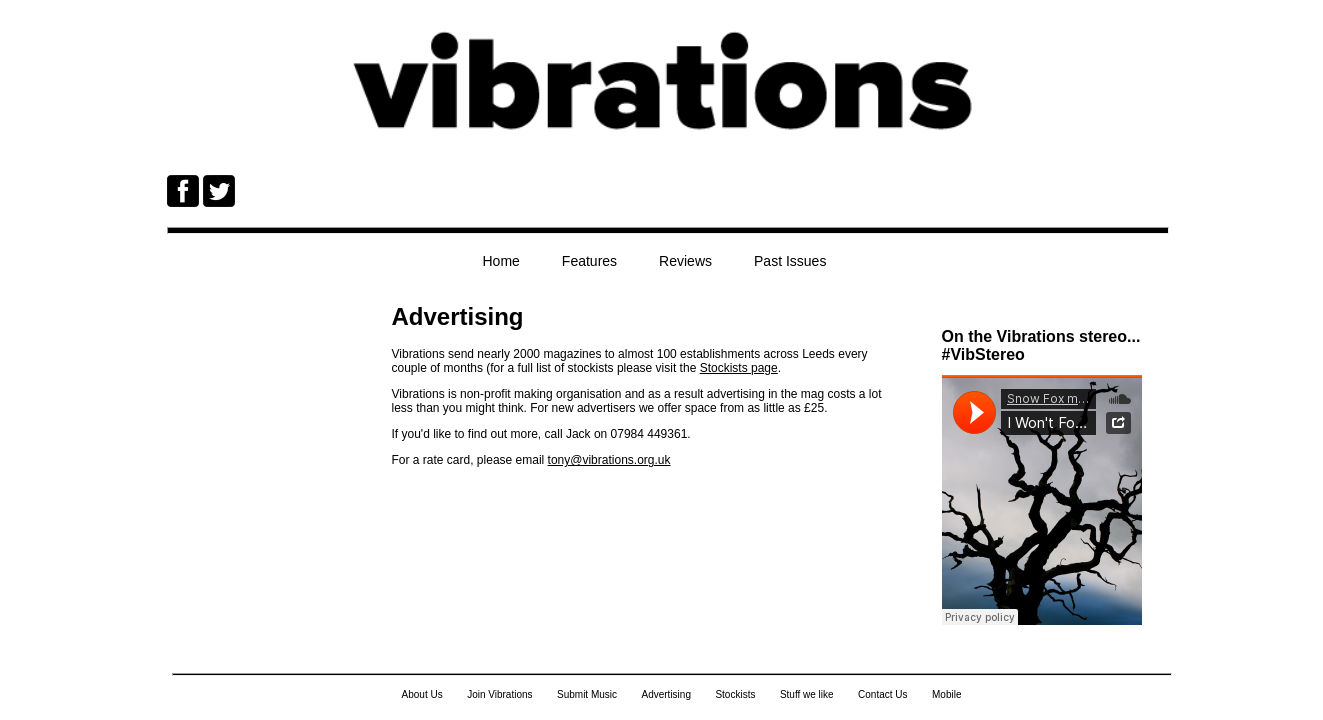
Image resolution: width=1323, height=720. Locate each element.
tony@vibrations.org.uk (609, 460)
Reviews (685, 261)
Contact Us (882, 694)
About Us (422, 694)
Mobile (946, 694)
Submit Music (587, 694)
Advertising (665, 694)
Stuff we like (807, 694)
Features (589, 261)
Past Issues (790, 261)
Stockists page (739, 368)
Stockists (735, 694)
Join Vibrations (499, 694)
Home (501, 261)
